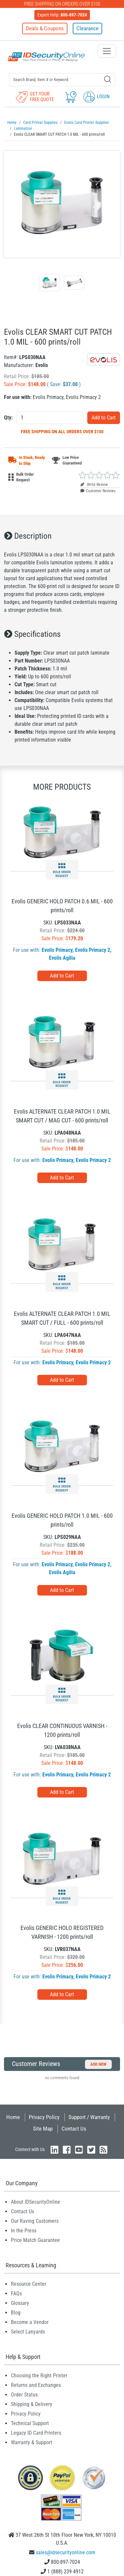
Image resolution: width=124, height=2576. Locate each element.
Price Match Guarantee (35, 2240)
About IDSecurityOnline (35, 2202)
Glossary (20, 2303)
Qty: (8, 417)
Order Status (24, 2395)
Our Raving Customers (35, 2221)
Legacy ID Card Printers (36, 2433)
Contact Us (74, 2128)
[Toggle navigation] (107, 51)
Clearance (87, 28)
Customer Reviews (97, 491)
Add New (98, 2064)
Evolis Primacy (57, 950)
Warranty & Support (31, 2442)
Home (13, 2117)
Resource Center (28, 2284)
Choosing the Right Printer (39, 2375)
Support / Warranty (89, 2117)
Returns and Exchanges (36, 2385)
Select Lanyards (28, 2332)
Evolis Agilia (62, 958)
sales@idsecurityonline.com (65, 2552)
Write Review (94, 484)
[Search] (107, 79)
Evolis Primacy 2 (92, 950)
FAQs (16, 2293)
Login (96, 96)
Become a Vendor (30, 2322)
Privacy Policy (44, 2117)
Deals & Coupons (45, 28)
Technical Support (30, 2423)
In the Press (23, 2230)
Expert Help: (62, 14)
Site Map (43, 2128)
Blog (16, 2312)
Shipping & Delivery (31, 2404)
